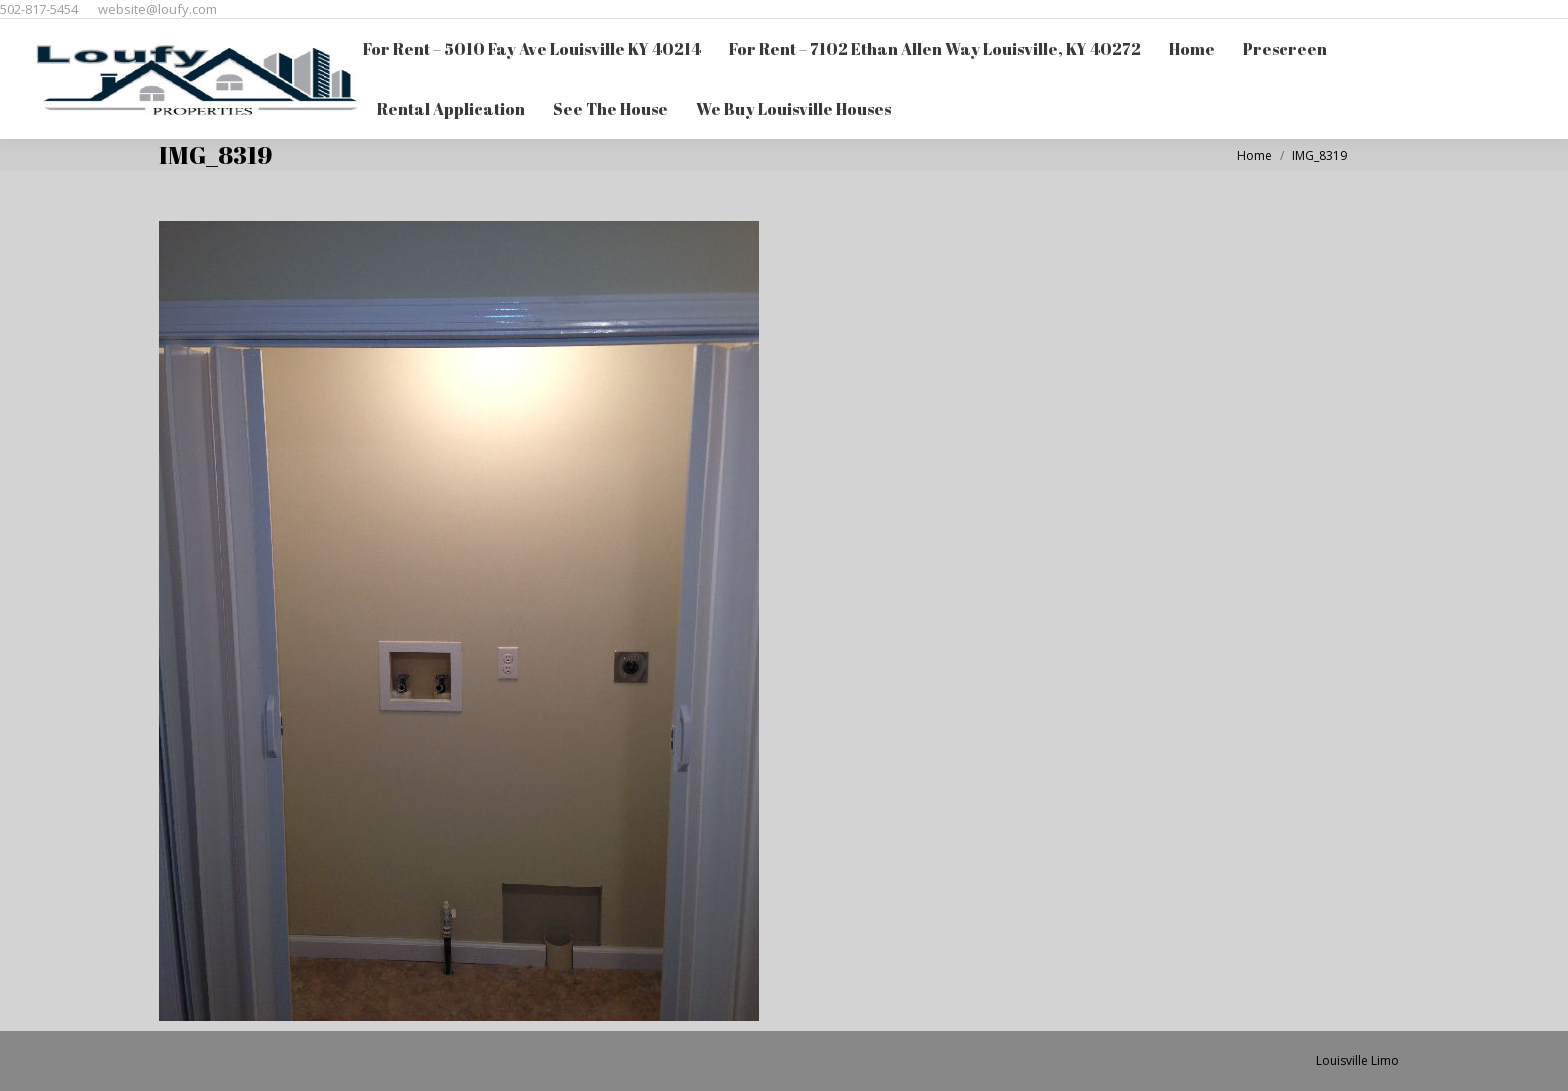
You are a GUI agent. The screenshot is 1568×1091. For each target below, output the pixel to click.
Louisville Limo (1357, 1060)
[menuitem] (532, 49)
